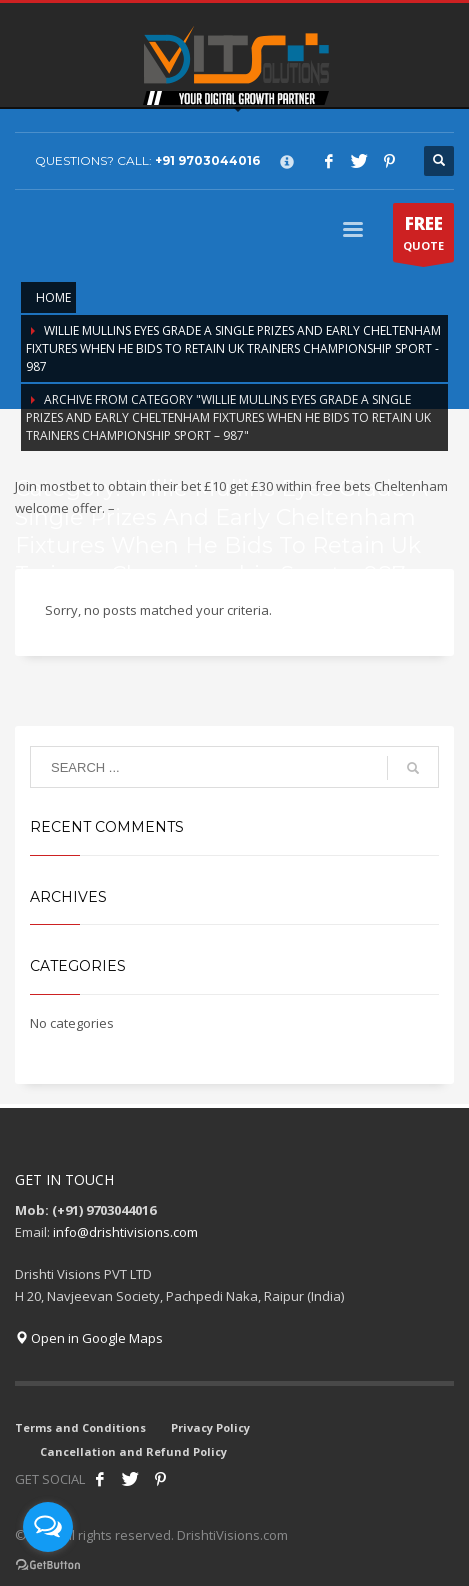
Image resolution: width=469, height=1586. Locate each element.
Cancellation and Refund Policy (133, 1451)
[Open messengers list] (48, 1527)
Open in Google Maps (89, 1338)
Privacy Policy (210, 1427)
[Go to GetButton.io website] (48, 1565)
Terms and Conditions (80, 1427)
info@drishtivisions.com (125, 1232)
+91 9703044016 (207, 160)
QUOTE (423, 237)
